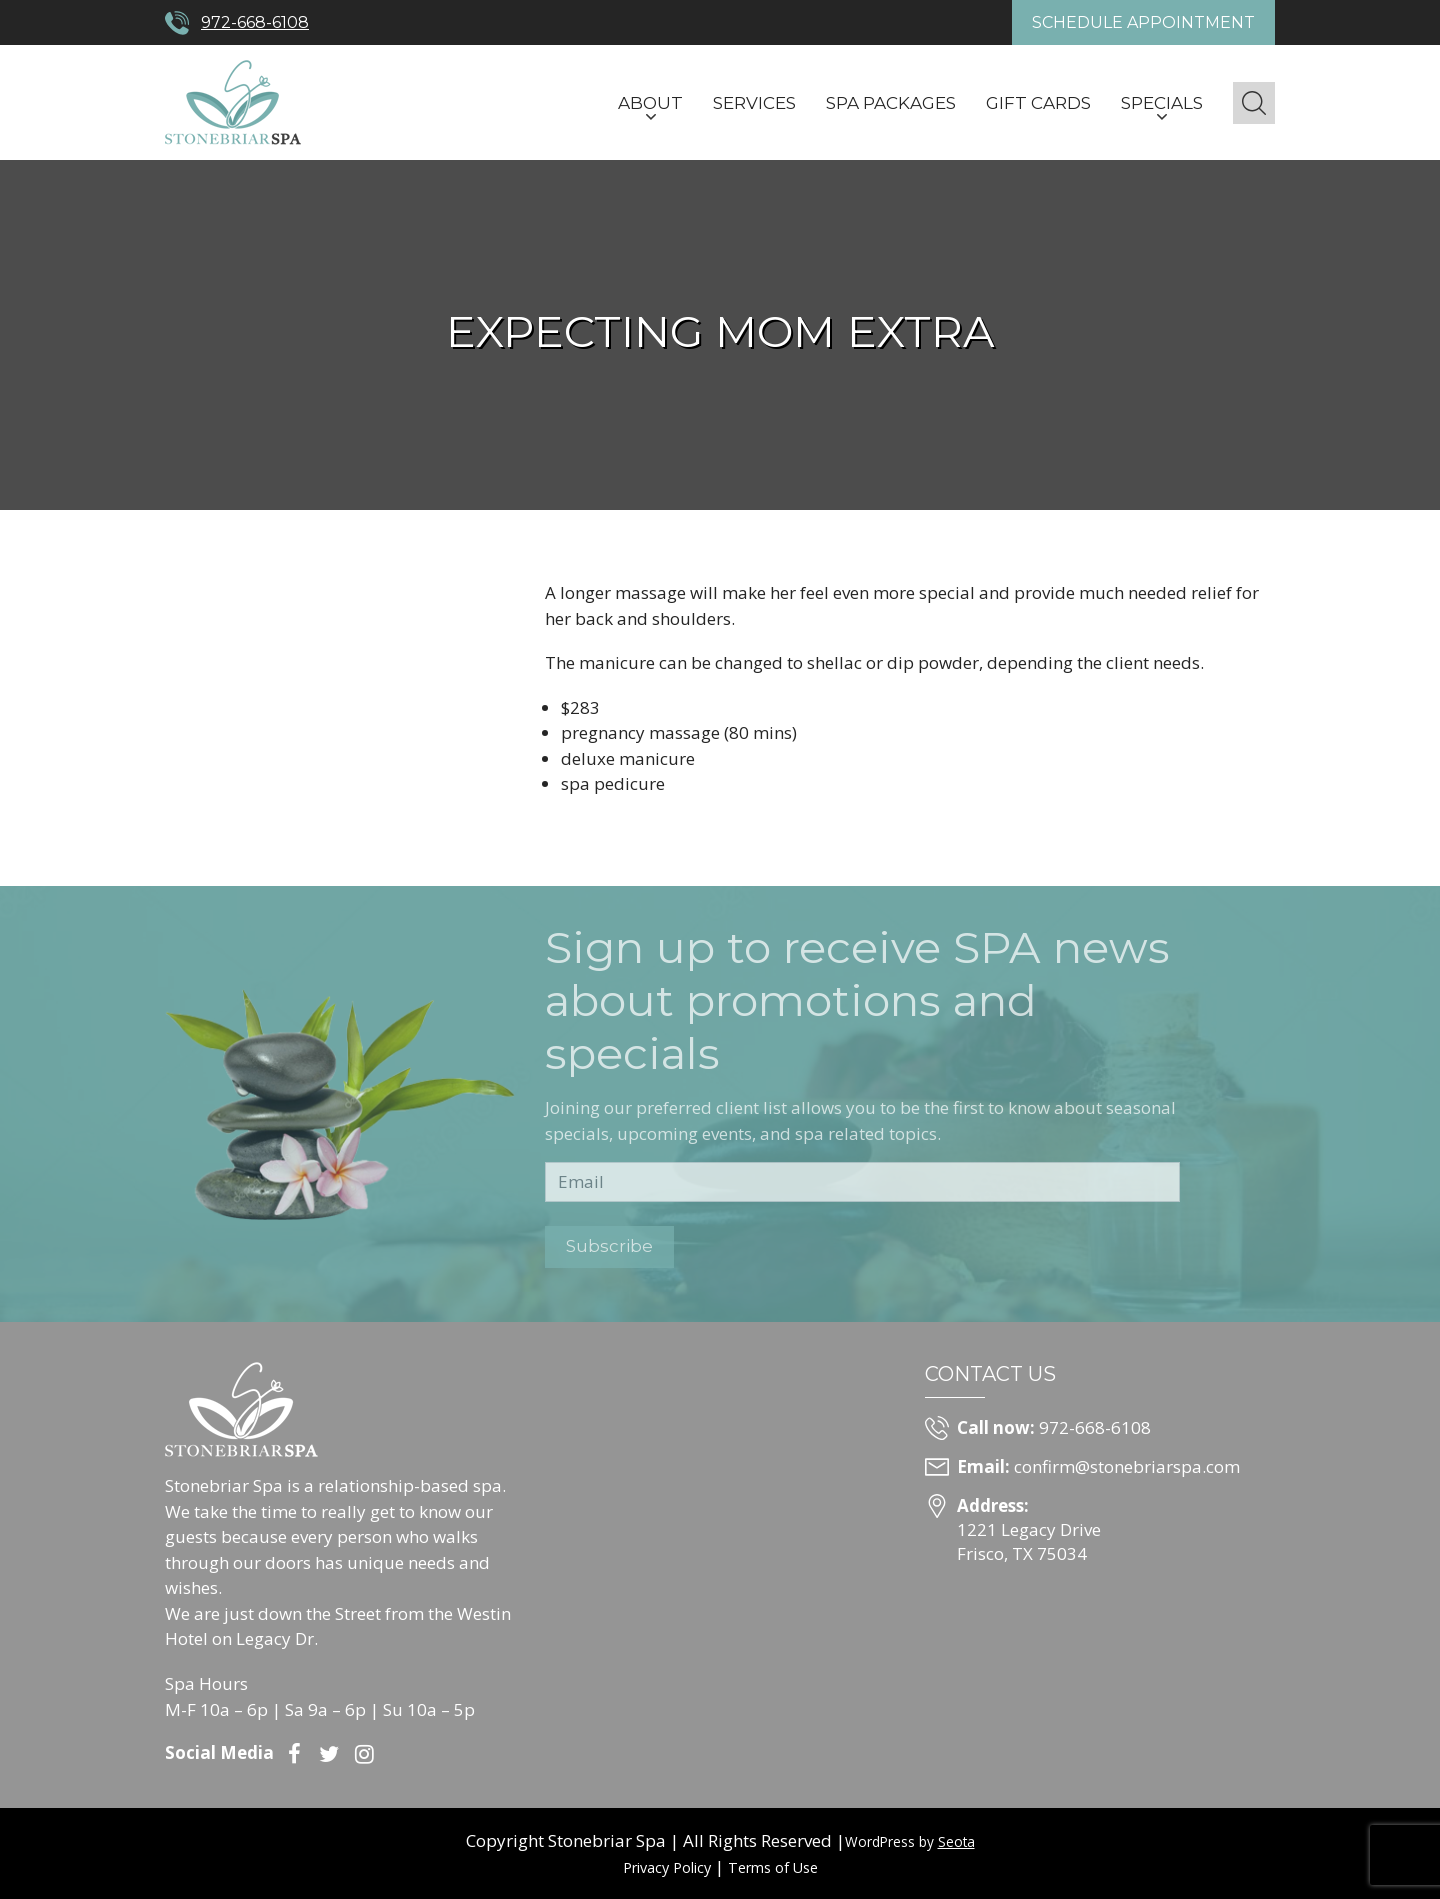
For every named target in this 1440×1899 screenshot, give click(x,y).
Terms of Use (773, 1867)
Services (754, 103)
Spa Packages (891, 103)
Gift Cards (1038, 103)
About (650, 103)
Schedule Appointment (1143, 22)
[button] (1254, 103)
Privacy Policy (667, 1867)
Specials (1162, 103)
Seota (956, 1841)
